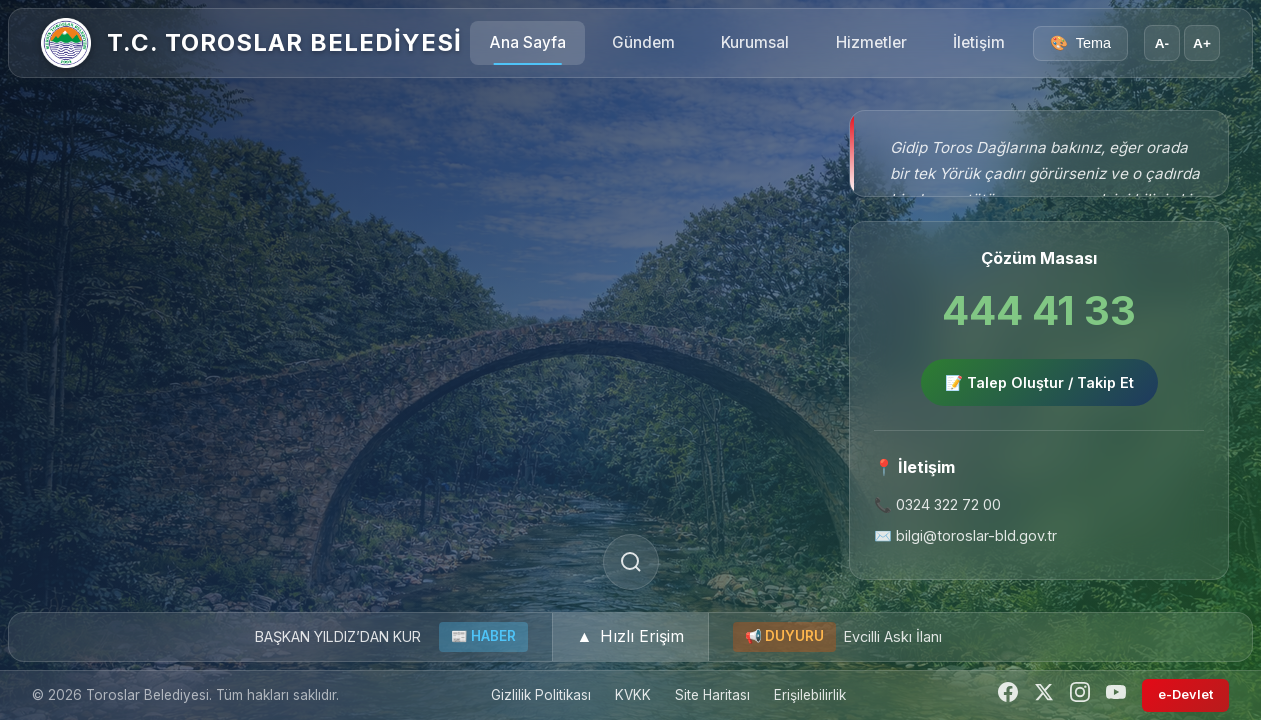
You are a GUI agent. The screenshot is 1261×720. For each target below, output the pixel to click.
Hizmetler (871, 42)
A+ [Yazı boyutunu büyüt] (1202, 43)
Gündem (643, 42)
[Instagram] (1080, 695)
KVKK (633, 695)
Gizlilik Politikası (541, 695)
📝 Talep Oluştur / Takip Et (1039, 382)
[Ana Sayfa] (66, 43)
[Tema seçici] (1080, 43)
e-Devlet (1185, 694)
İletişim (979, 42)
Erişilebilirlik (810, 695)
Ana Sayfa (528, 42)
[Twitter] (1044, 695)
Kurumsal (755, 42)
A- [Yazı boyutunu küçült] (1162, 43)
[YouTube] (1116, 695)
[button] (631, 637)
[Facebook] (1008, 695)
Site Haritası (712, 695)
